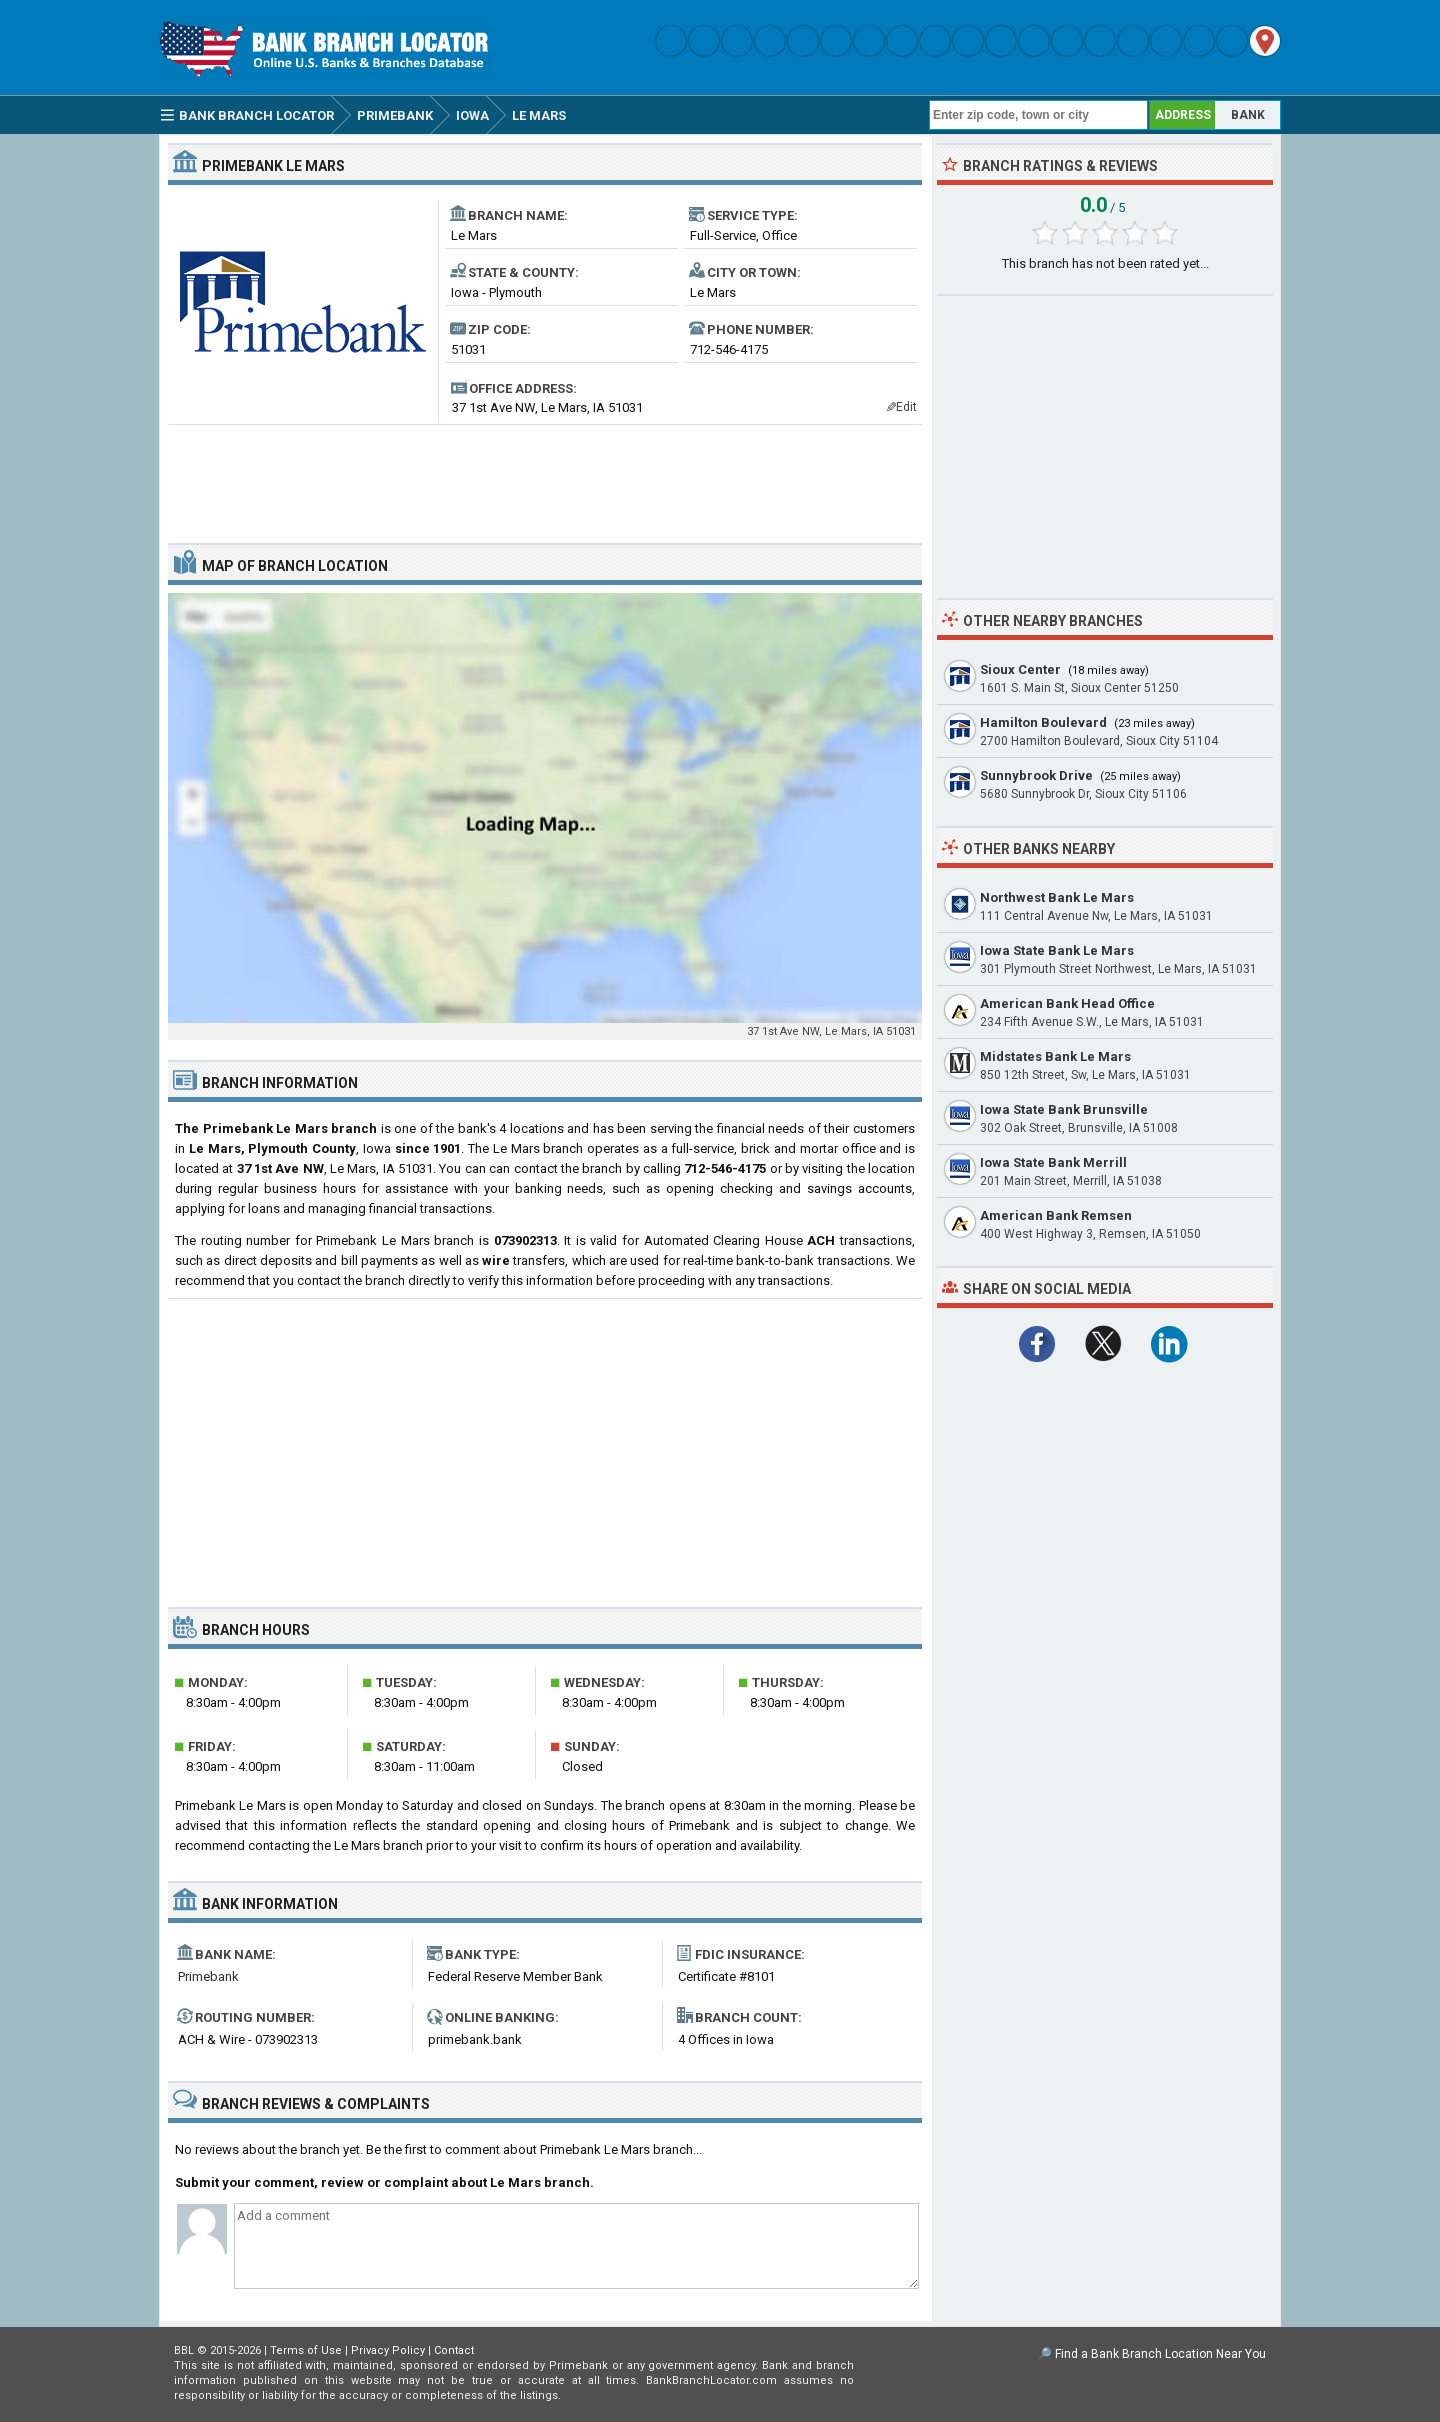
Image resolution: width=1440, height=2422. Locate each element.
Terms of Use (306, 2350)
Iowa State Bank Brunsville (1064, 1109)
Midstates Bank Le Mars (1055, 1056)
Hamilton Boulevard (1043, 722)
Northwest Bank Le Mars (1057, 897)
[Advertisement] (545, 476)
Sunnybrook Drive (1036, 775)
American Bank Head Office (1067, 1003)
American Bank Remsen (1056, 1215)
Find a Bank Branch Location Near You (1160, 2354)
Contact (454, 2350)
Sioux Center (1020, 669)
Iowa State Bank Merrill (1053, 1162)
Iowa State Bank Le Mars (1057, 950)
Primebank (208, 1976)
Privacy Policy (388, 2350)
